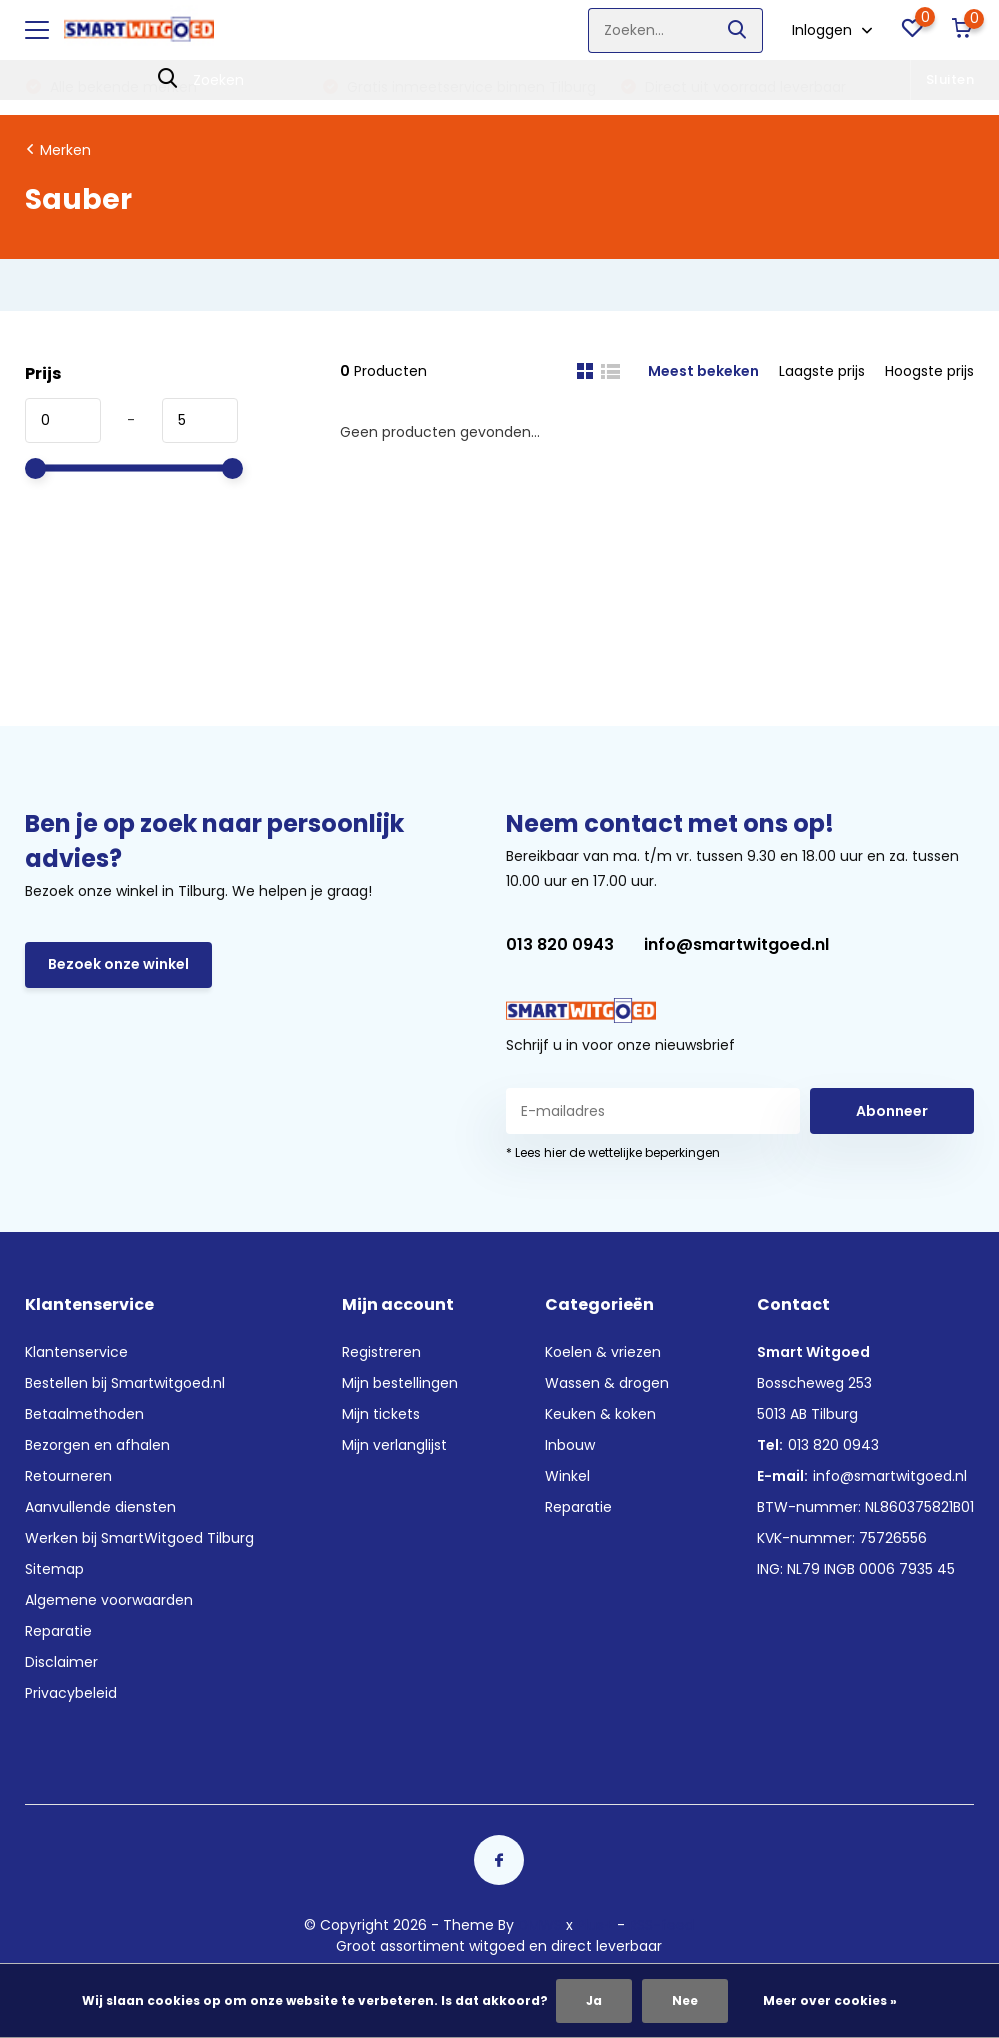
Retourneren (68, 1476)
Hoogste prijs (929, 371)
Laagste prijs (822, 371)
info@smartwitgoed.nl (736, 944)
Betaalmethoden (84, 1414)
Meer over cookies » (830, 2000)
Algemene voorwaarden (109, 1600)
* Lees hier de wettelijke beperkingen (613, 1152)
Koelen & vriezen (603, 1352)
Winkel (567, 1476)
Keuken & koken (600, 1414)
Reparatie (58, 1631)
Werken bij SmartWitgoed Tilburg (139, 1538)
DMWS (540, 1925)
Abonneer (892, 1111)
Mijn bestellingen (400, 1383)
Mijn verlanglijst (394, 1445)
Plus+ (595, 1925)
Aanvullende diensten (100, 1507)
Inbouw (570, 1445)
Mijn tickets (381, 1414)
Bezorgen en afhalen (97, 1445)
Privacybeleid (71, 1693)
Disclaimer (61, 1662)
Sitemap (54, 1569)
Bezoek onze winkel (118, 964)
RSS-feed (661, 1925)
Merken (65, 150)
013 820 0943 (560, 944)
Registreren (381, 1352)
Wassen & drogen (607, 1383)
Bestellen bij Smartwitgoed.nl (125, 1383)
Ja (594, 2000)
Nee (685, 2000)
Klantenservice (76, 1352)
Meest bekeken (703, 371)
